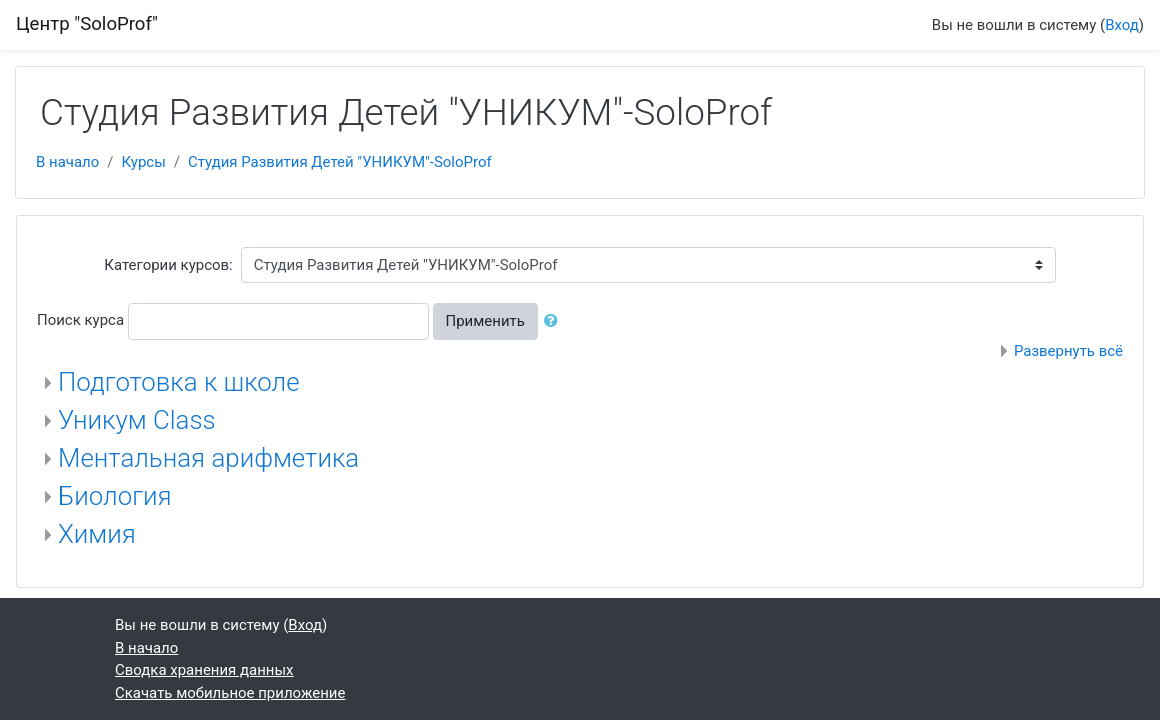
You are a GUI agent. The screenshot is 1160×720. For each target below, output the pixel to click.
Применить (485, 321)
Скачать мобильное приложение (230, 693)
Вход (1122, 25)
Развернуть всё (1068, 351)
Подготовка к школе (179, 382)
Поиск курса (80, 320)
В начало (67, 162)
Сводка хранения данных (204, 670)
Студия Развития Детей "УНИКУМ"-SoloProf (340, 162)
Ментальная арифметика (208, 458)
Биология (115, 496)
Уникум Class (137, 420)
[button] (555, 321)
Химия (97, 534)
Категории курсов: (168, 265)
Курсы (143, 162)
